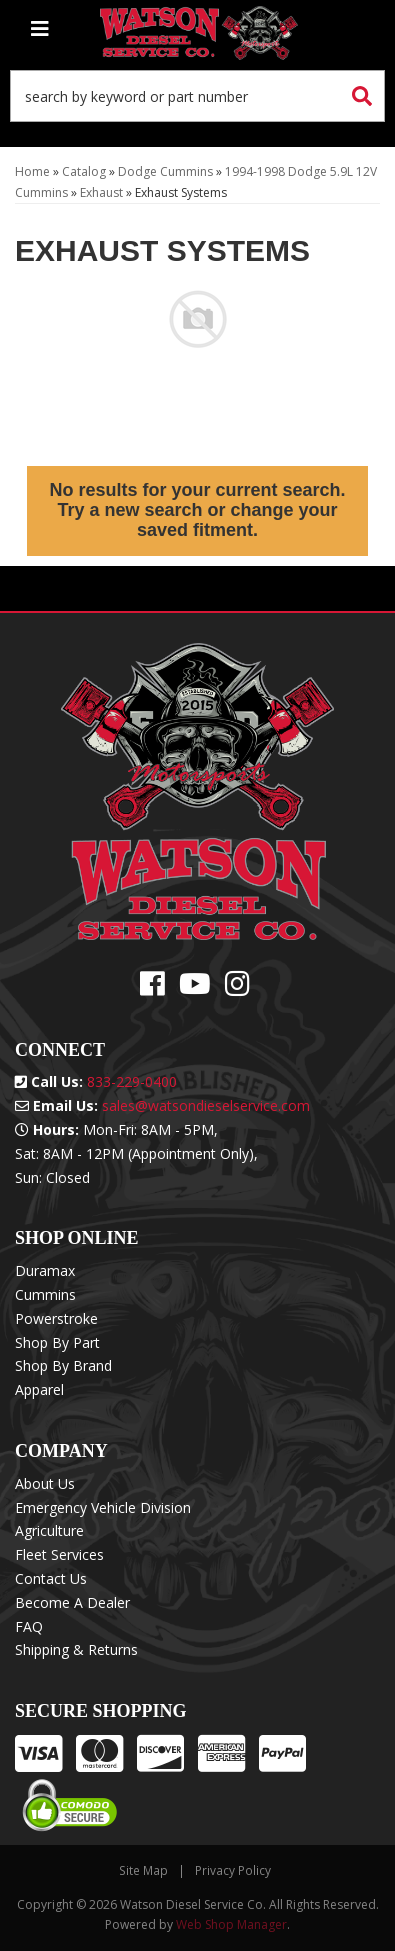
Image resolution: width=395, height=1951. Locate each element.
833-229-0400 (132, 1081)
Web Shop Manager (231, 1924)
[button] (197, 96)
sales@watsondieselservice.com (206, 1105)
